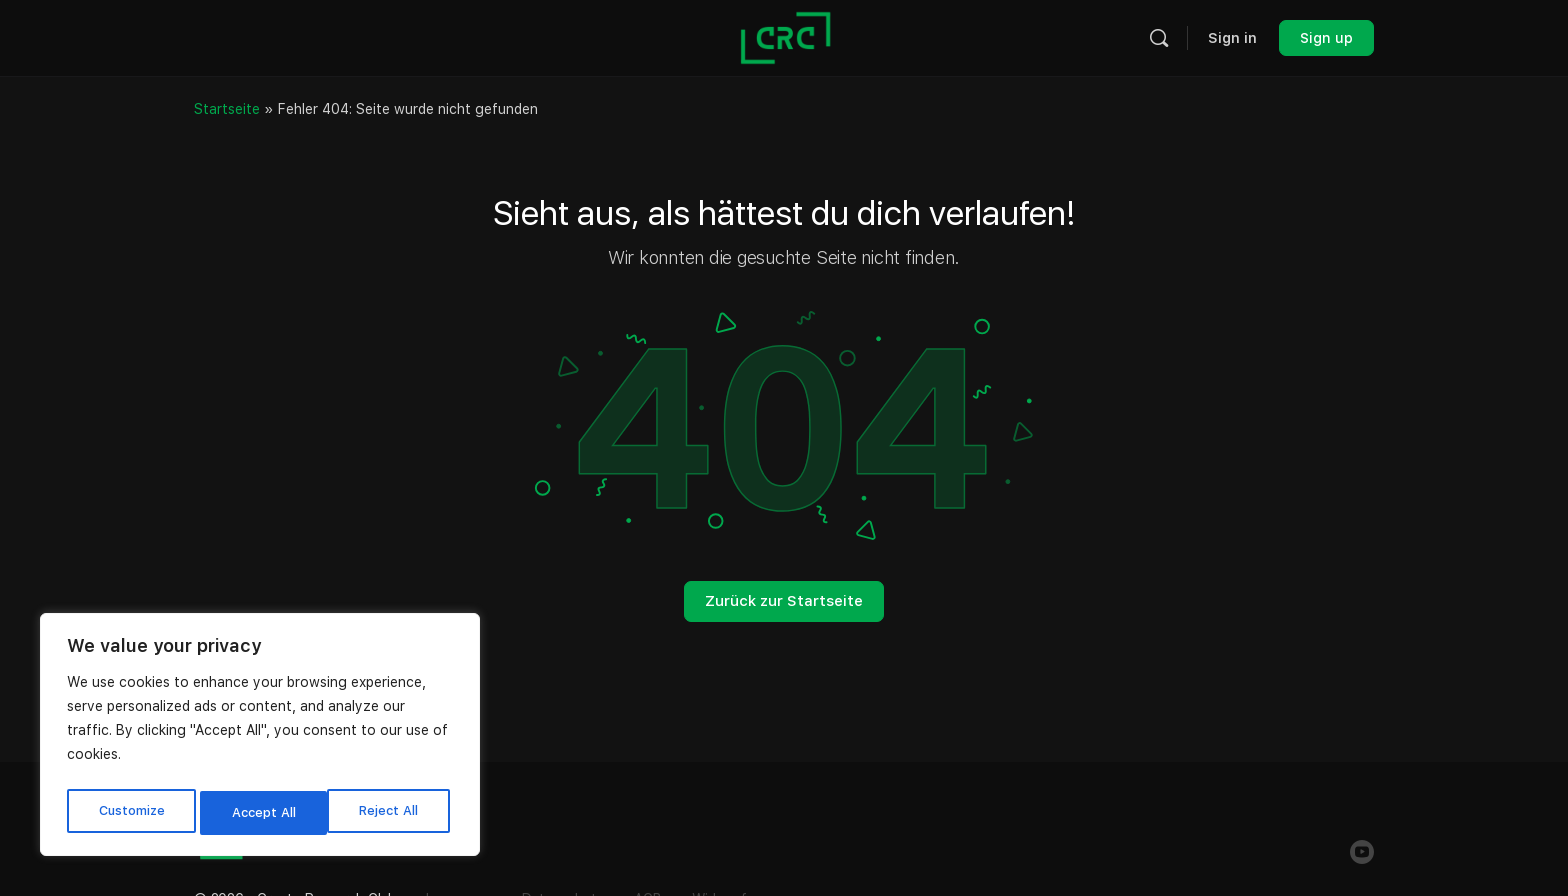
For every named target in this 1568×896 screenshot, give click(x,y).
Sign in (1232, 38)
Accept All (390, 813)
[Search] (1159, 38)
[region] (260, 739)
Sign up (1326, 38)
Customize (131, 813)
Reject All (261, 813)
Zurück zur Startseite (784, 601)
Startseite (227, 109)
